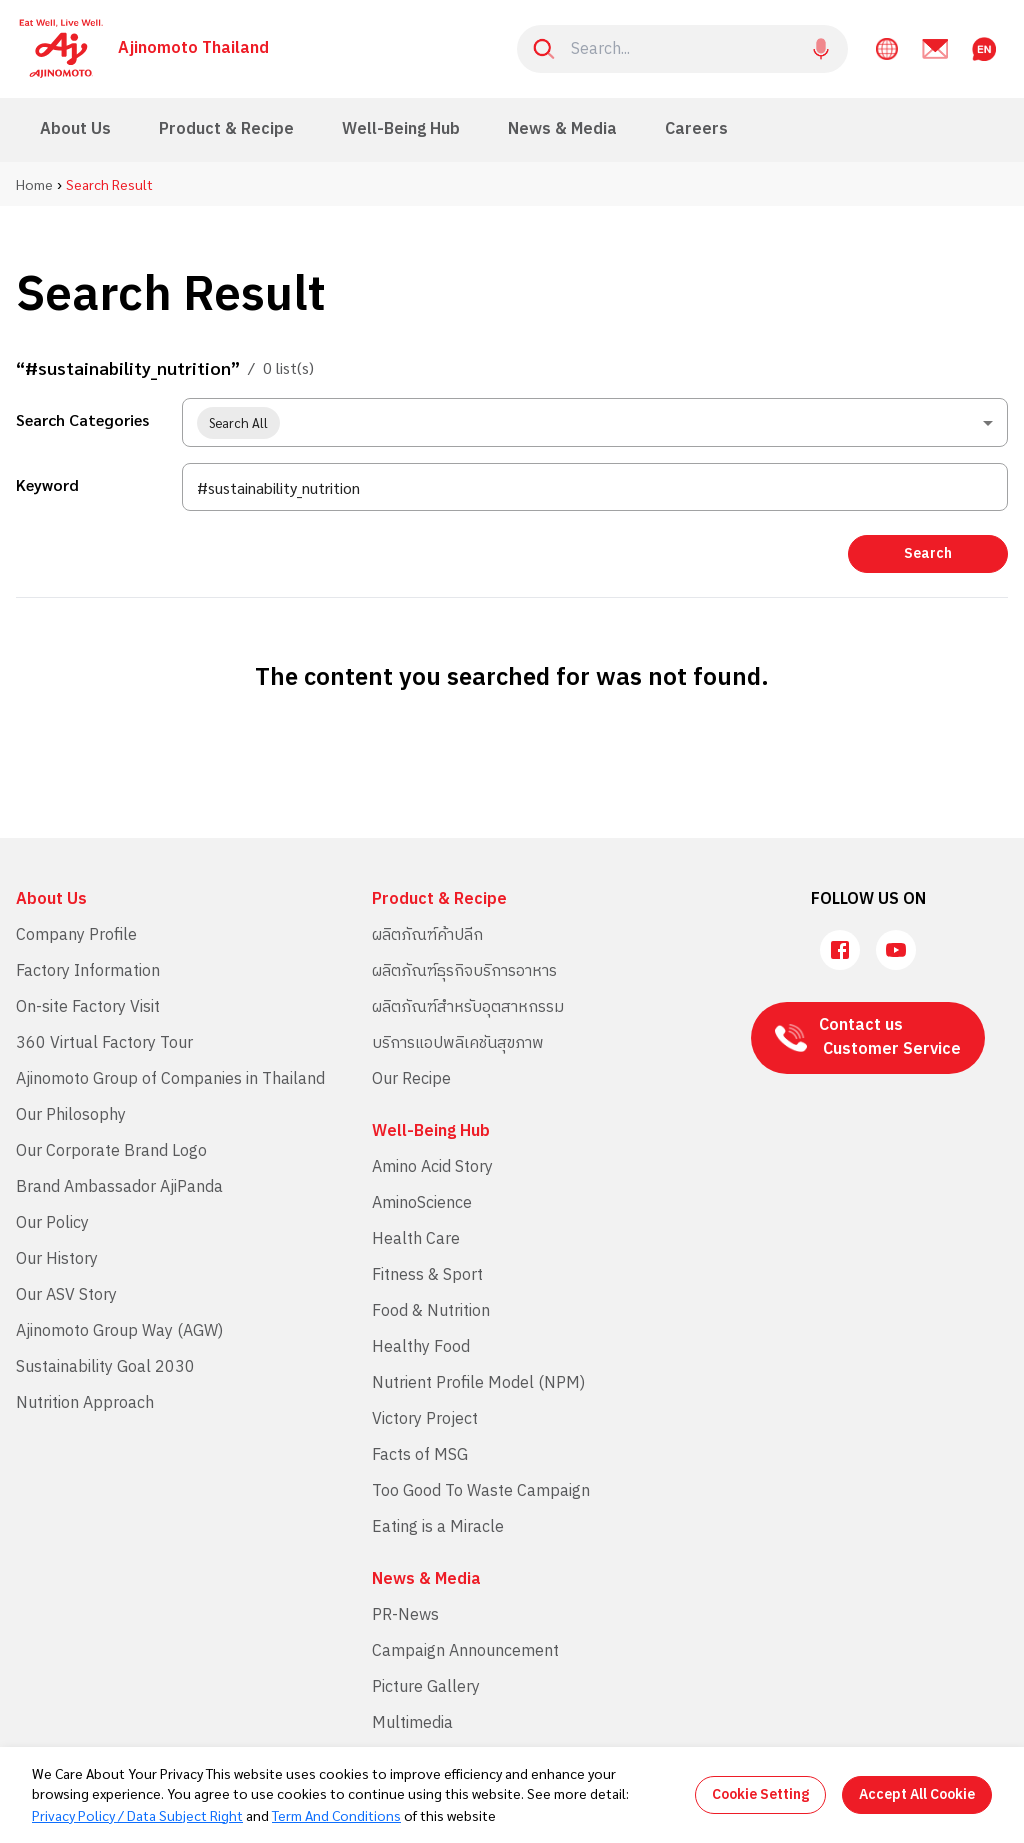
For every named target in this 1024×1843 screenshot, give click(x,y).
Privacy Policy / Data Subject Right (137, 1815)
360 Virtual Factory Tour (104, 1043)
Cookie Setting (760, 1794)
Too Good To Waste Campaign (481, 1491)
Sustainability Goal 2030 (105, 1367)
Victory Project (425, 1419)
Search (928, 553)
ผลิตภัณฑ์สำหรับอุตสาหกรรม (468, 1007)
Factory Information (88, 971)
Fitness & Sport (427, 1275)
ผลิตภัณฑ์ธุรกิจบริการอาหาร (464, 971)
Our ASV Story (66, 1295)
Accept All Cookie (917, 1794)
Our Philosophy (71, 1115)
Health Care (416, 1239)
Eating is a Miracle (438, 1527)
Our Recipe (411, 1079)
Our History (57, 1259)
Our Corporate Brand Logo (111, 1151)
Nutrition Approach (85, 1403)
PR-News (405, 1615)
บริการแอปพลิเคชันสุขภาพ (458, 1043)
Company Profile (76, 935)
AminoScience (422, 1203)
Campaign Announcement (465, 1651)
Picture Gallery (426, 1687)
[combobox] (595, 422)
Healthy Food (421, 1347)
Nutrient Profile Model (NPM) (478, 1383)
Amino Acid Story (432, 1167)
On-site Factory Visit (88, 1007)
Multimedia (412, 1723)
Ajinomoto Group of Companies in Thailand (170, 1079)
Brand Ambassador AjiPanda (119, 1187)
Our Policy (52, 1223)
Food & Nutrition (431, 1311)
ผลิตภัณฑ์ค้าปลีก (427, 935)
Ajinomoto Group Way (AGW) (119, 1331)
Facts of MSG (420, 1455)
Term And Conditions (336, 1815)
